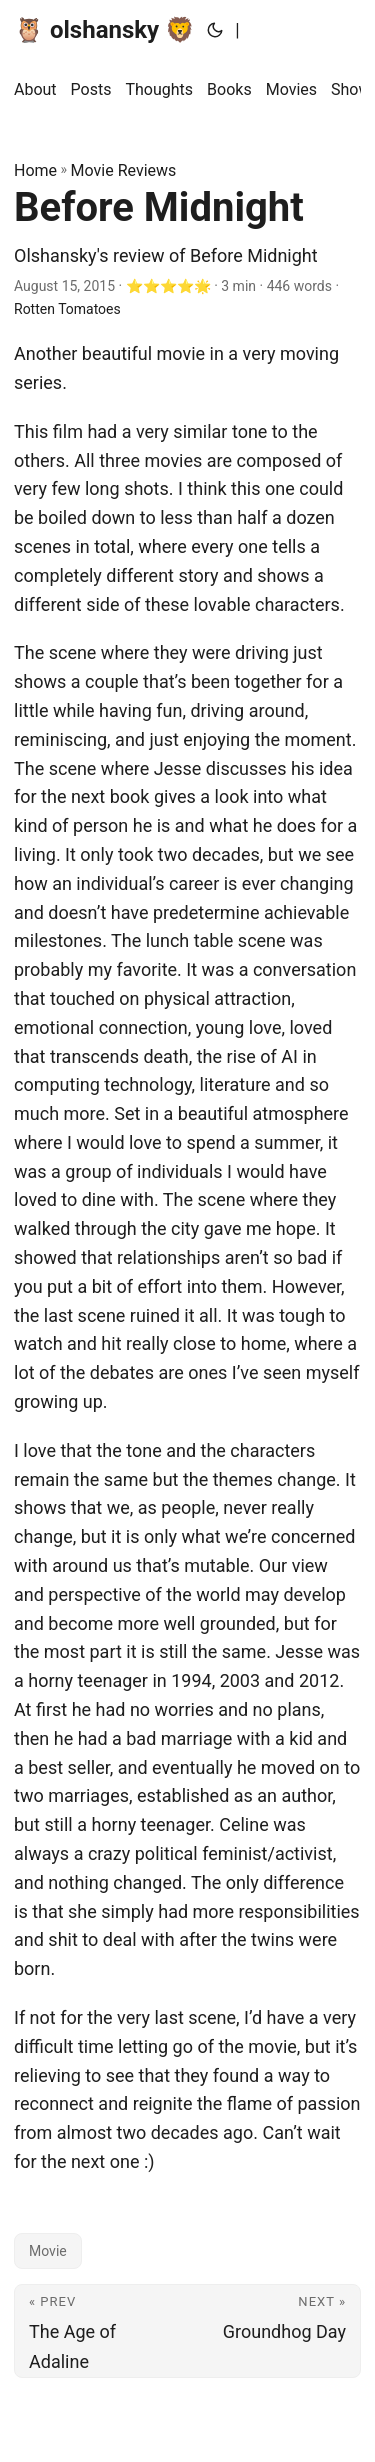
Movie (48, 2251)
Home (35, 170)
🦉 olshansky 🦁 (104, 30)
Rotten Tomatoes (67, 309)
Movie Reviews (124, 170)
